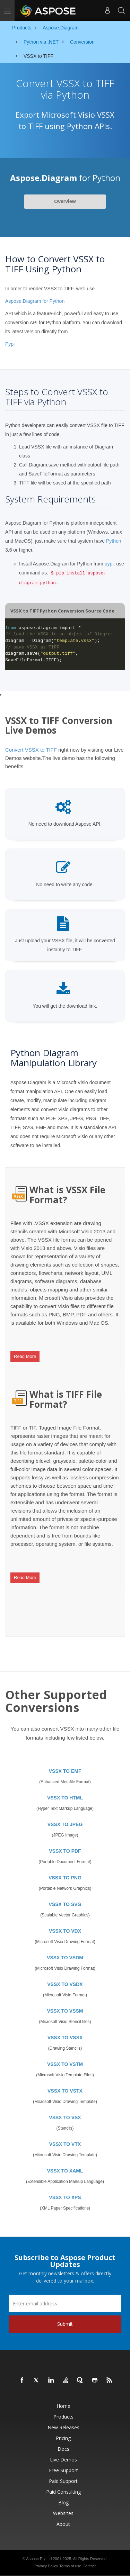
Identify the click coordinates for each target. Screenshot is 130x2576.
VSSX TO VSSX (65, 2037)
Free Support (63, 2470)
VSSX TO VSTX (65, 2091)
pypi (109, 563)
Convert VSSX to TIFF (31, 750)
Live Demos (63, 2459)
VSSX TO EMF (65, 1771)
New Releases (63, 2427)
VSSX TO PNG (65, 1877)
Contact (89, 2566)
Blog (63, 2502)
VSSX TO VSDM (65, 1957)
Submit (65, 2324)
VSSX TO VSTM (65, 2064)
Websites (63, 2513)
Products (63, 2416)
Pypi (10, 344)
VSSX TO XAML (65, 2171)
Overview (65, 201)
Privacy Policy (46, 2566)
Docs (63, 2449)
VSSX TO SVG (65, 1904)
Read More (25, 1356)
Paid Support (63, 2481)
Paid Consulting (63, 2491)
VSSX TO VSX (65, 2117)
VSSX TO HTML (65, 1798)
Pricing (63, 2438)
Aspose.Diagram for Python (34, 301)
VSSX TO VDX (65, 1931)
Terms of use (70, 2566)
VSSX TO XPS (65, 2197)
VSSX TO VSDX (65, 1984)
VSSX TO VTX (65, 2144)
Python (113, 541)
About (63, 2524)
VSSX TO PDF (65, 1851)
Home (63, 2406)
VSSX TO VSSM (65, 2011)
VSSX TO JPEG (65, 1824)
